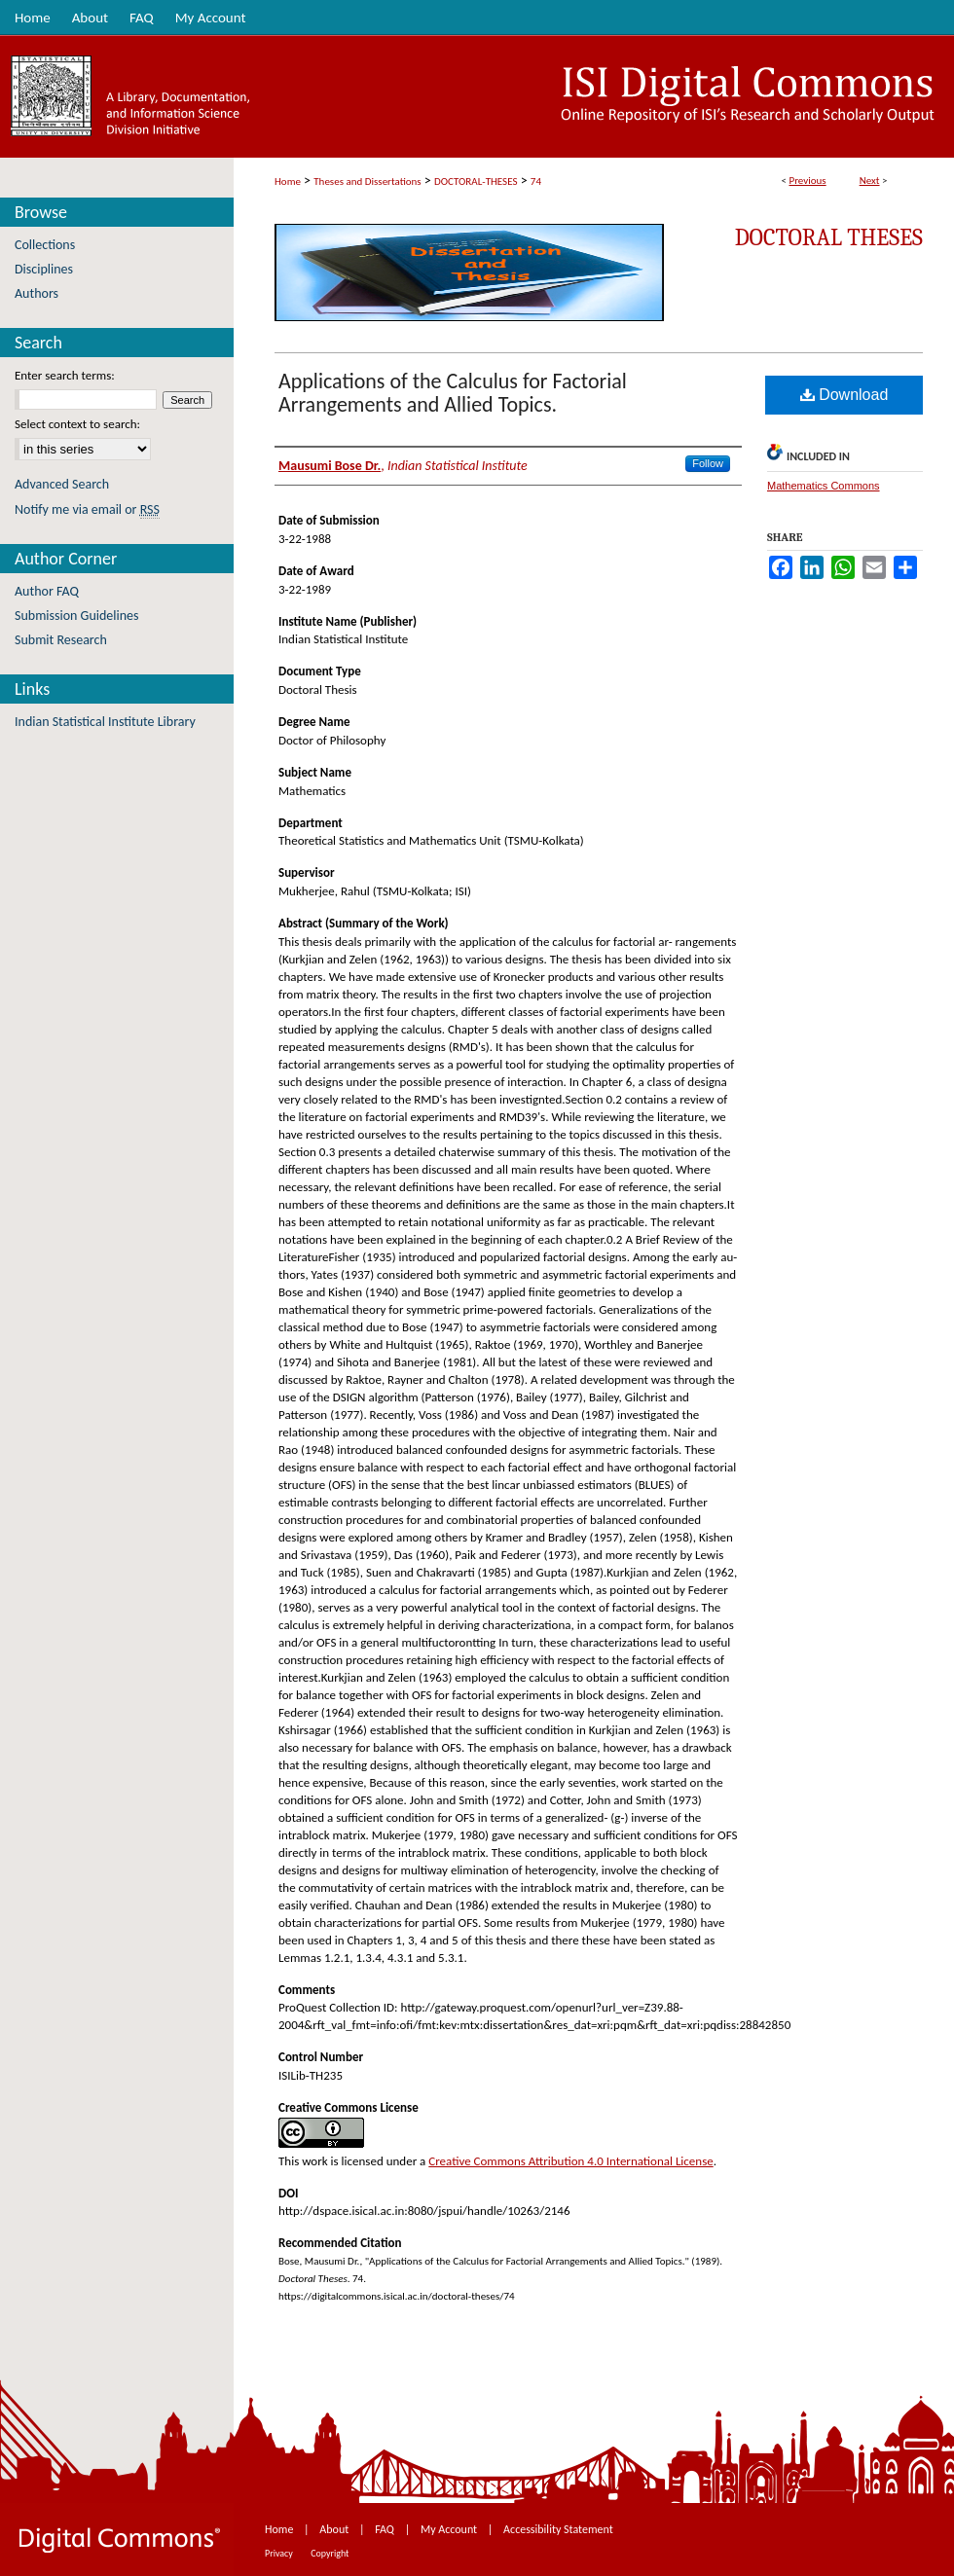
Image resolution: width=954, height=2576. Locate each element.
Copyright (330, 2553)
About (335, 2529)
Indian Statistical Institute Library (105, 721)
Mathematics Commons (823, 485)
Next (870, 180)
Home (288, 181)
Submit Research (61, 640)
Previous (807, 180)
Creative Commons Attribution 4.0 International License (570, 2161)
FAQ (385, 2529)
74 (536, 181)
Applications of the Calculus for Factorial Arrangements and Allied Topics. (452, 392)
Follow (707, 463)
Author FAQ (47, 591)
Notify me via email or (87, 509)
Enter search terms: (65, 375)
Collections (45, 244)
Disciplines (44, 269)
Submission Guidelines (77, 615)
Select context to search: (77, 424)
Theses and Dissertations (367, 181)
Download (844, 394)
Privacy (280, 2553)
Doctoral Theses (829, 237)
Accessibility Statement (558, 2529)
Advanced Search (62, 484)
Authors (36, 293)
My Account (450, 2529)
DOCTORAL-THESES (475, 181)
